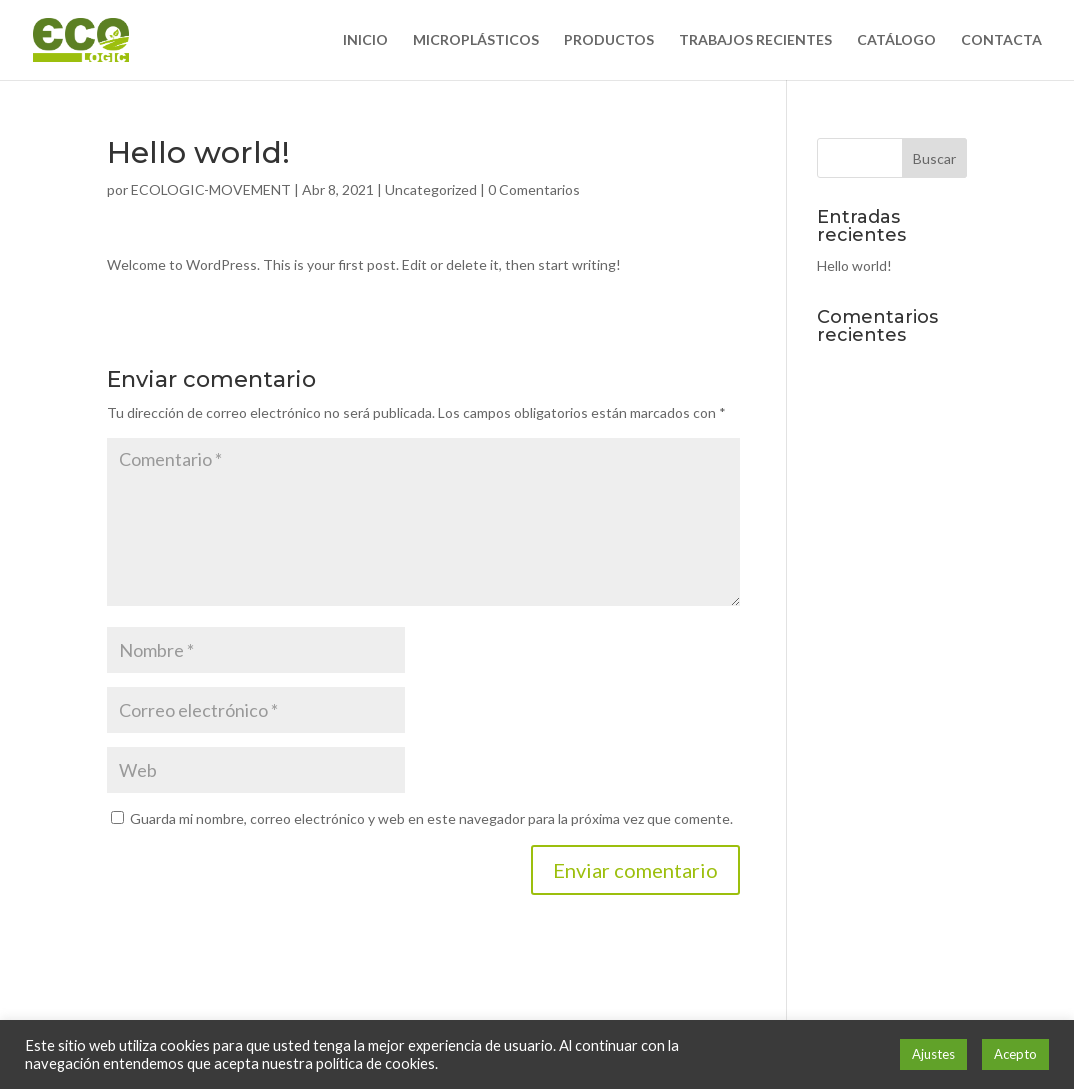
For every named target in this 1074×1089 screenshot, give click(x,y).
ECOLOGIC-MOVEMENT (211, 189)
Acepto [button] (1015, 1054)
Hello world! (854, 265)
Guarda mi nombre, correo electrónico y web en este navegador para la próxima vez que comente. (431, 818)
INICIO (365, 40)
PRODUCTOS (609, 40)
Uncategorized (431, 189)
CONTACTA (1001, 40)
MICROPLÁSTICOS (476, 40)
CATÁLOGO (896, 40)
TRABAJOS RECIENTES (755, 40)
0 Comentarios (534, 189)
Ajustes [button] (933, 1054)
